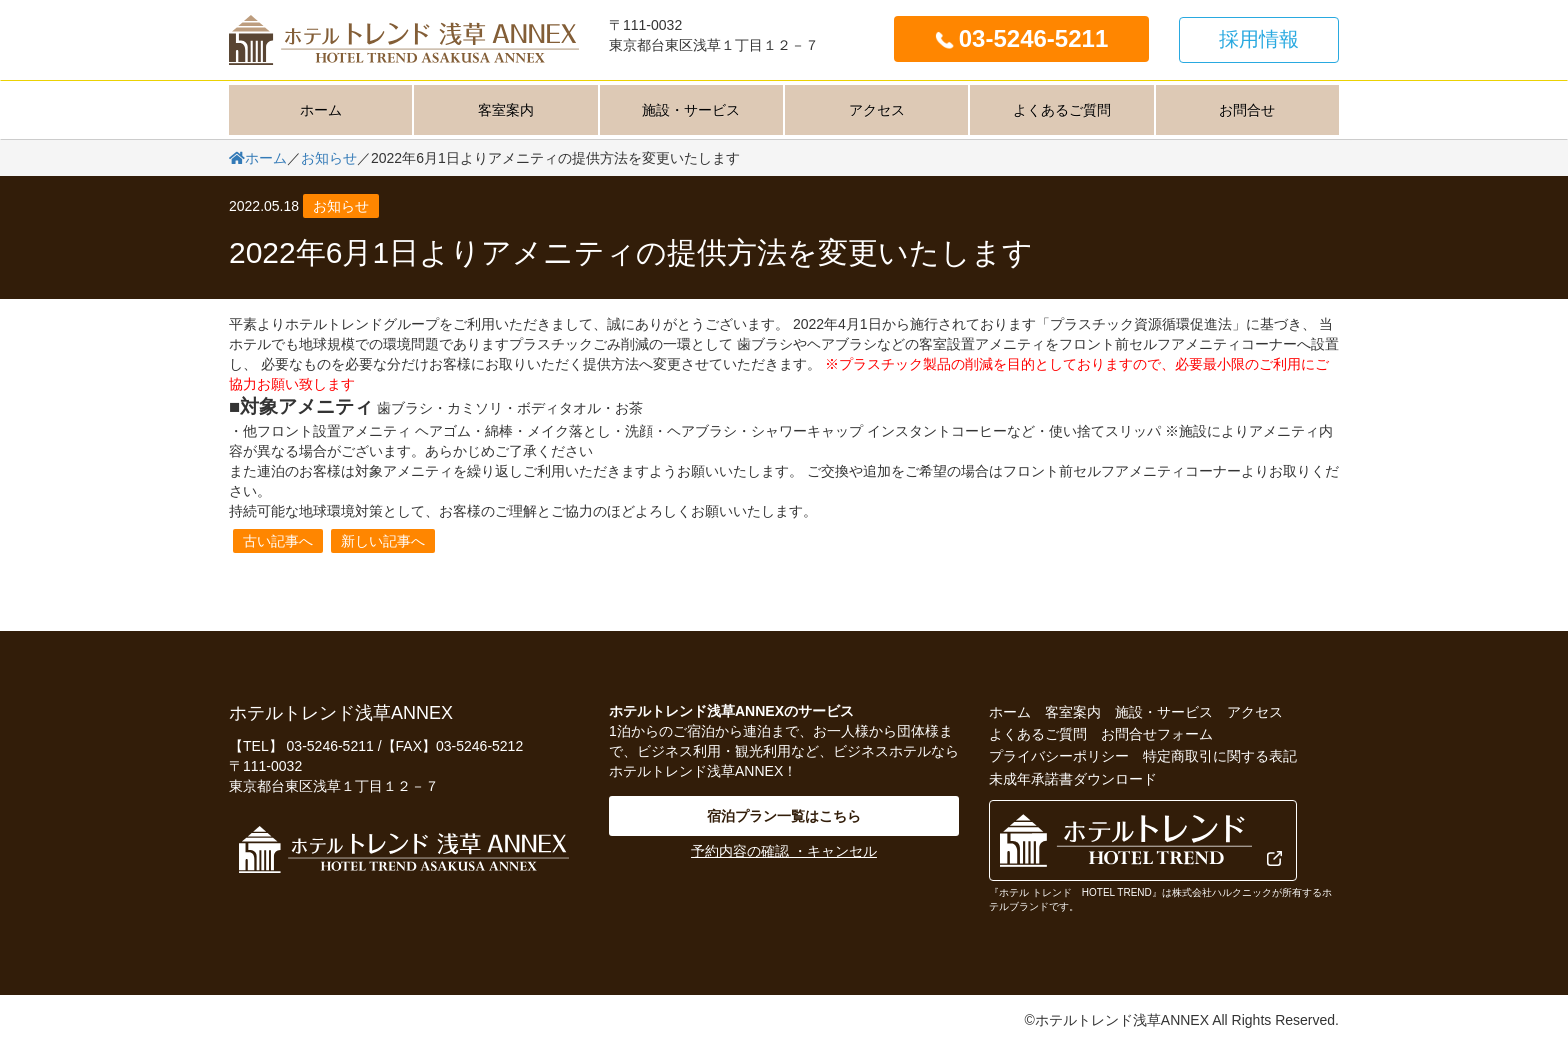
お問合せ (1247, 110)
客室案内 (506, 110)
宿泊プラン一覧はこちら (784, 816)
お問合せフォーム (1157, 734)
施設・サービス (691, 110)
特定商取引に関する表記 (1220, 756)
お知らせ (341, 206)
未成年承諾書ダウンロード (1073, 779)
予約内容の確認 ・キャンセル (784, 851)
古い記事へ (278, 541)
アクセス (877, 110)
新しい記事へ (383, 541)
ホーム (321, 110)
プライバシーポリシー (1059, 756)
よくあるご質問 (1062, 110)
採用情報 (1259, 39)
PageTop (1517, 1015)
